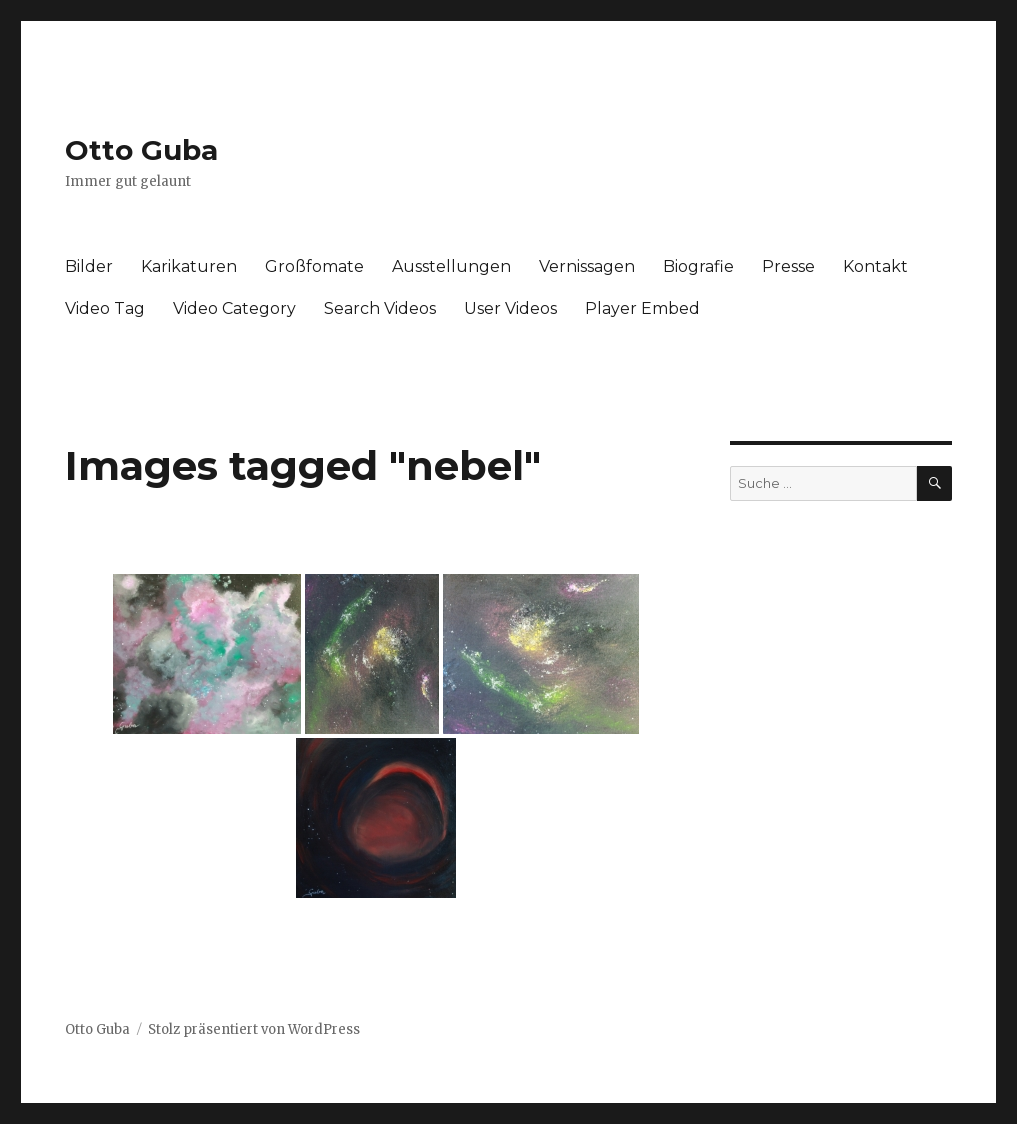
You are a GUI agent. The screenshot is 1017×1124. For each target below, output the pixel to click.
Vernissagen (587, 266)
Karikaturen (189, 266)
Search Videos (380, 308)
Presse (788, 266)
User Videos (510, 308)
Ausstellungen (451, 266)
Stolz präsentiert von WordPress (254, 1029)
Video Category (234, 308)
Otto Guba (141, 150)
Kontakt (875, 266)
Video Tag (105, 308)
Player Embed (642, 308)
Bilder (89, 266)
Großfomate (314, 266)
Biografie (698, 266)
